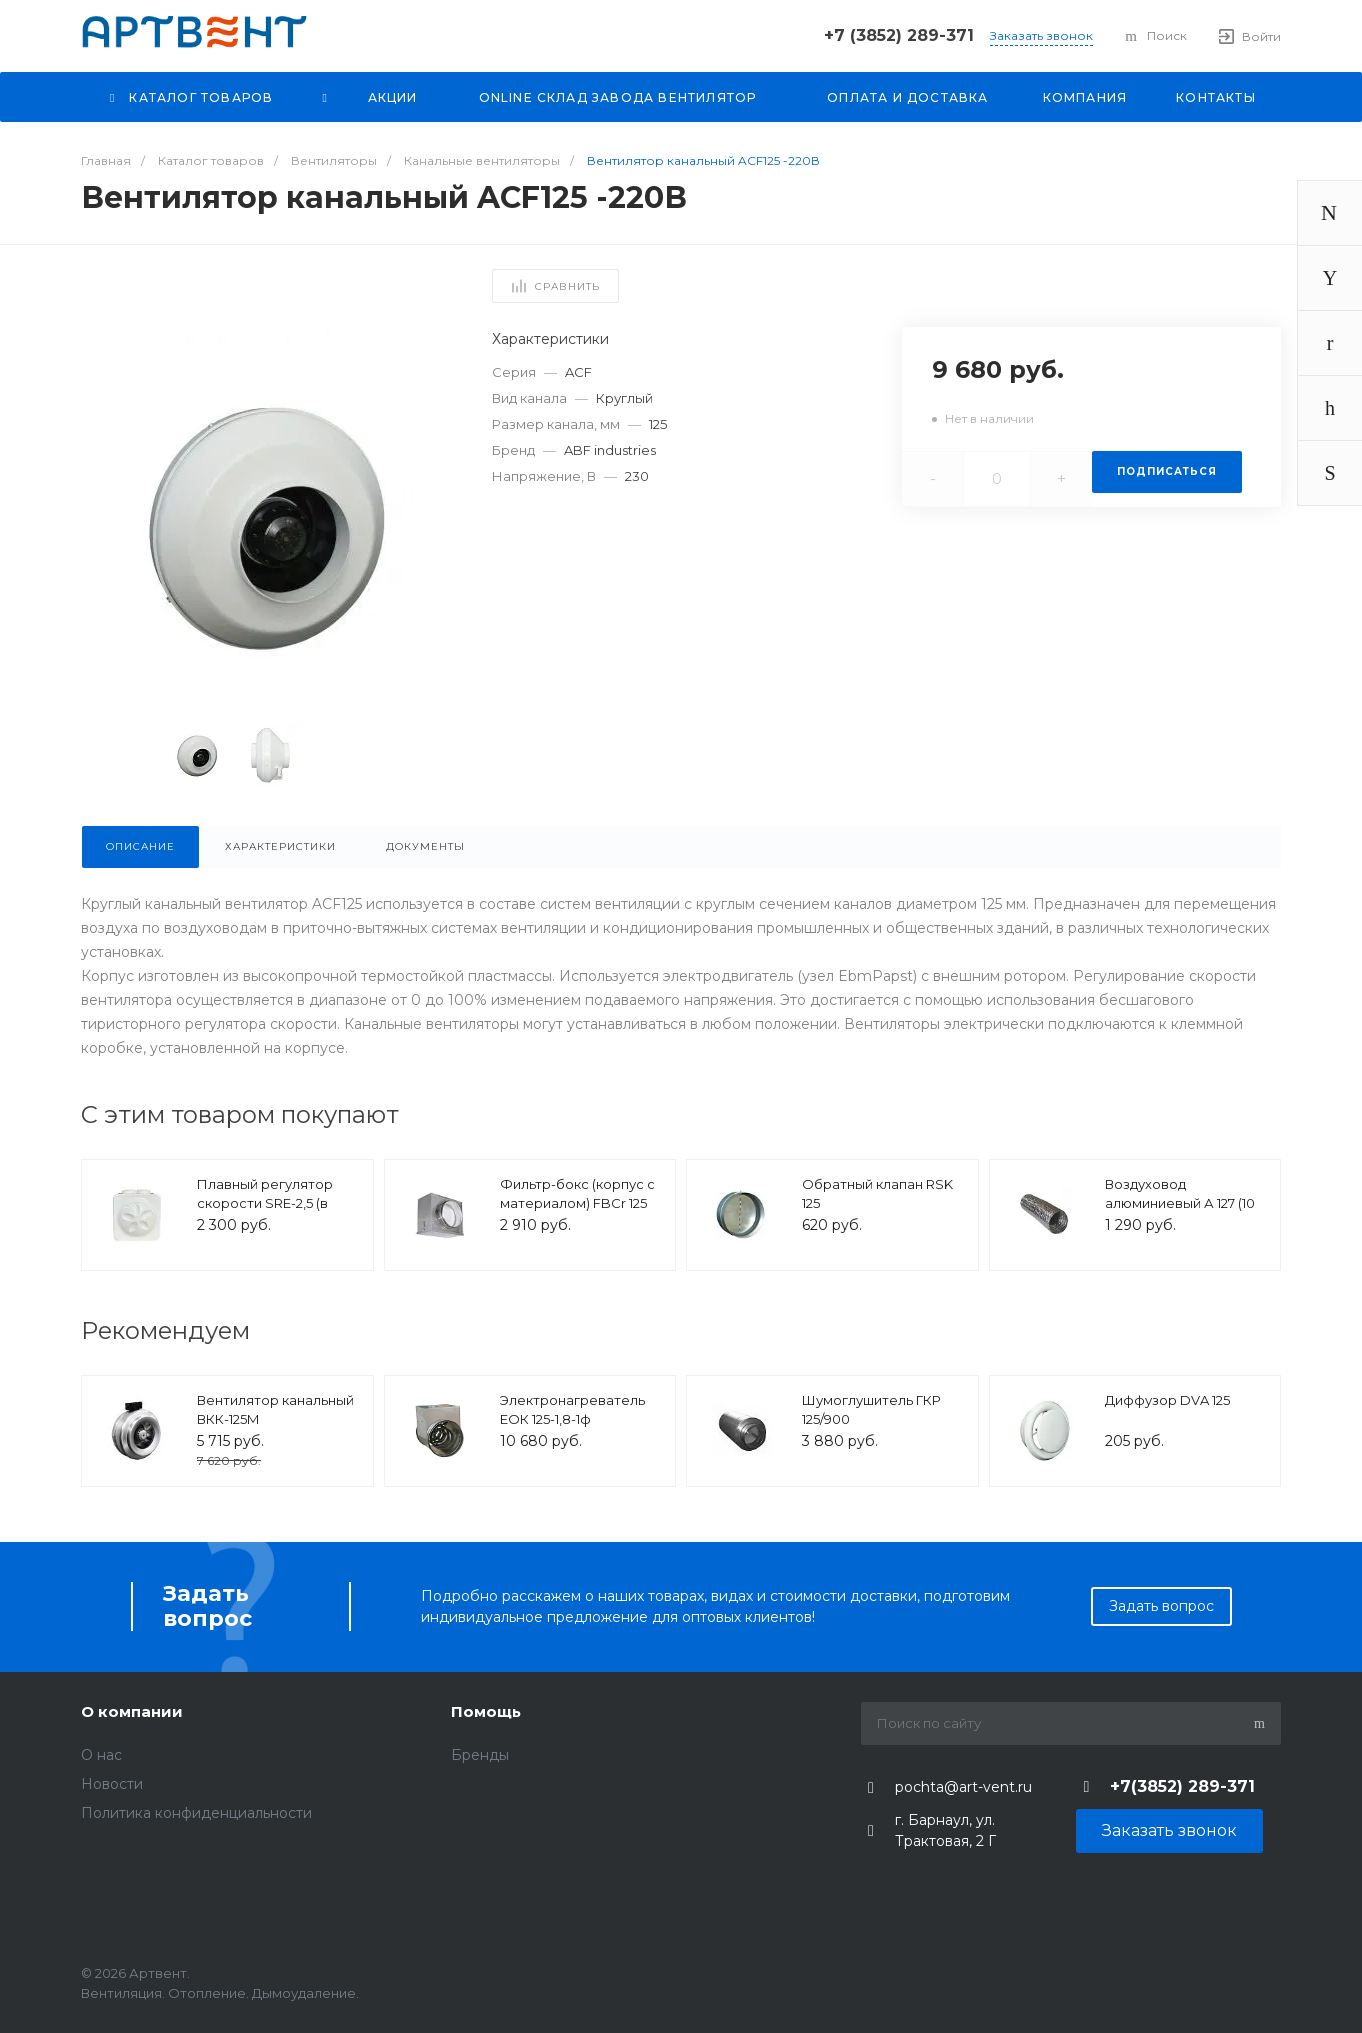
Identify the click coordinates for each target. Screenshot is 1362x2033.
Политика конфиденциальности (196, 1813)
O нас (101, 1755)
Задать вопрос (1161, 1606)
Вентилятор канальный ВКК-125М (275, 1410)
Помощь (486, 1711)
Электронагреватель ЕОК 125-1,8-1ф (572, 1410)
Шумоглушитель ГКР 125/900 (871, 1410)
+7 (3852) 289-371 (899, 35)
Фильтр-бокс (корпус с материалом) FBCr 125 (577, 1194)
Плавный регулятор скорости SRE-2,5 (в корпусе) (265, 1203)
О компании (132, 1711)
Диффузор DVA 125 (1167, 1400)
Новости (112, 1784)
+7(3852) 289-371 (1182, 1786)
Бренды (480, 1755)
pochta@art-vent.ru (963, 1787)
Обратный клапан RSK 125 (877, 1194)
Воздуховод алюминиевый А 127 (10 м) (1180, 1203)
